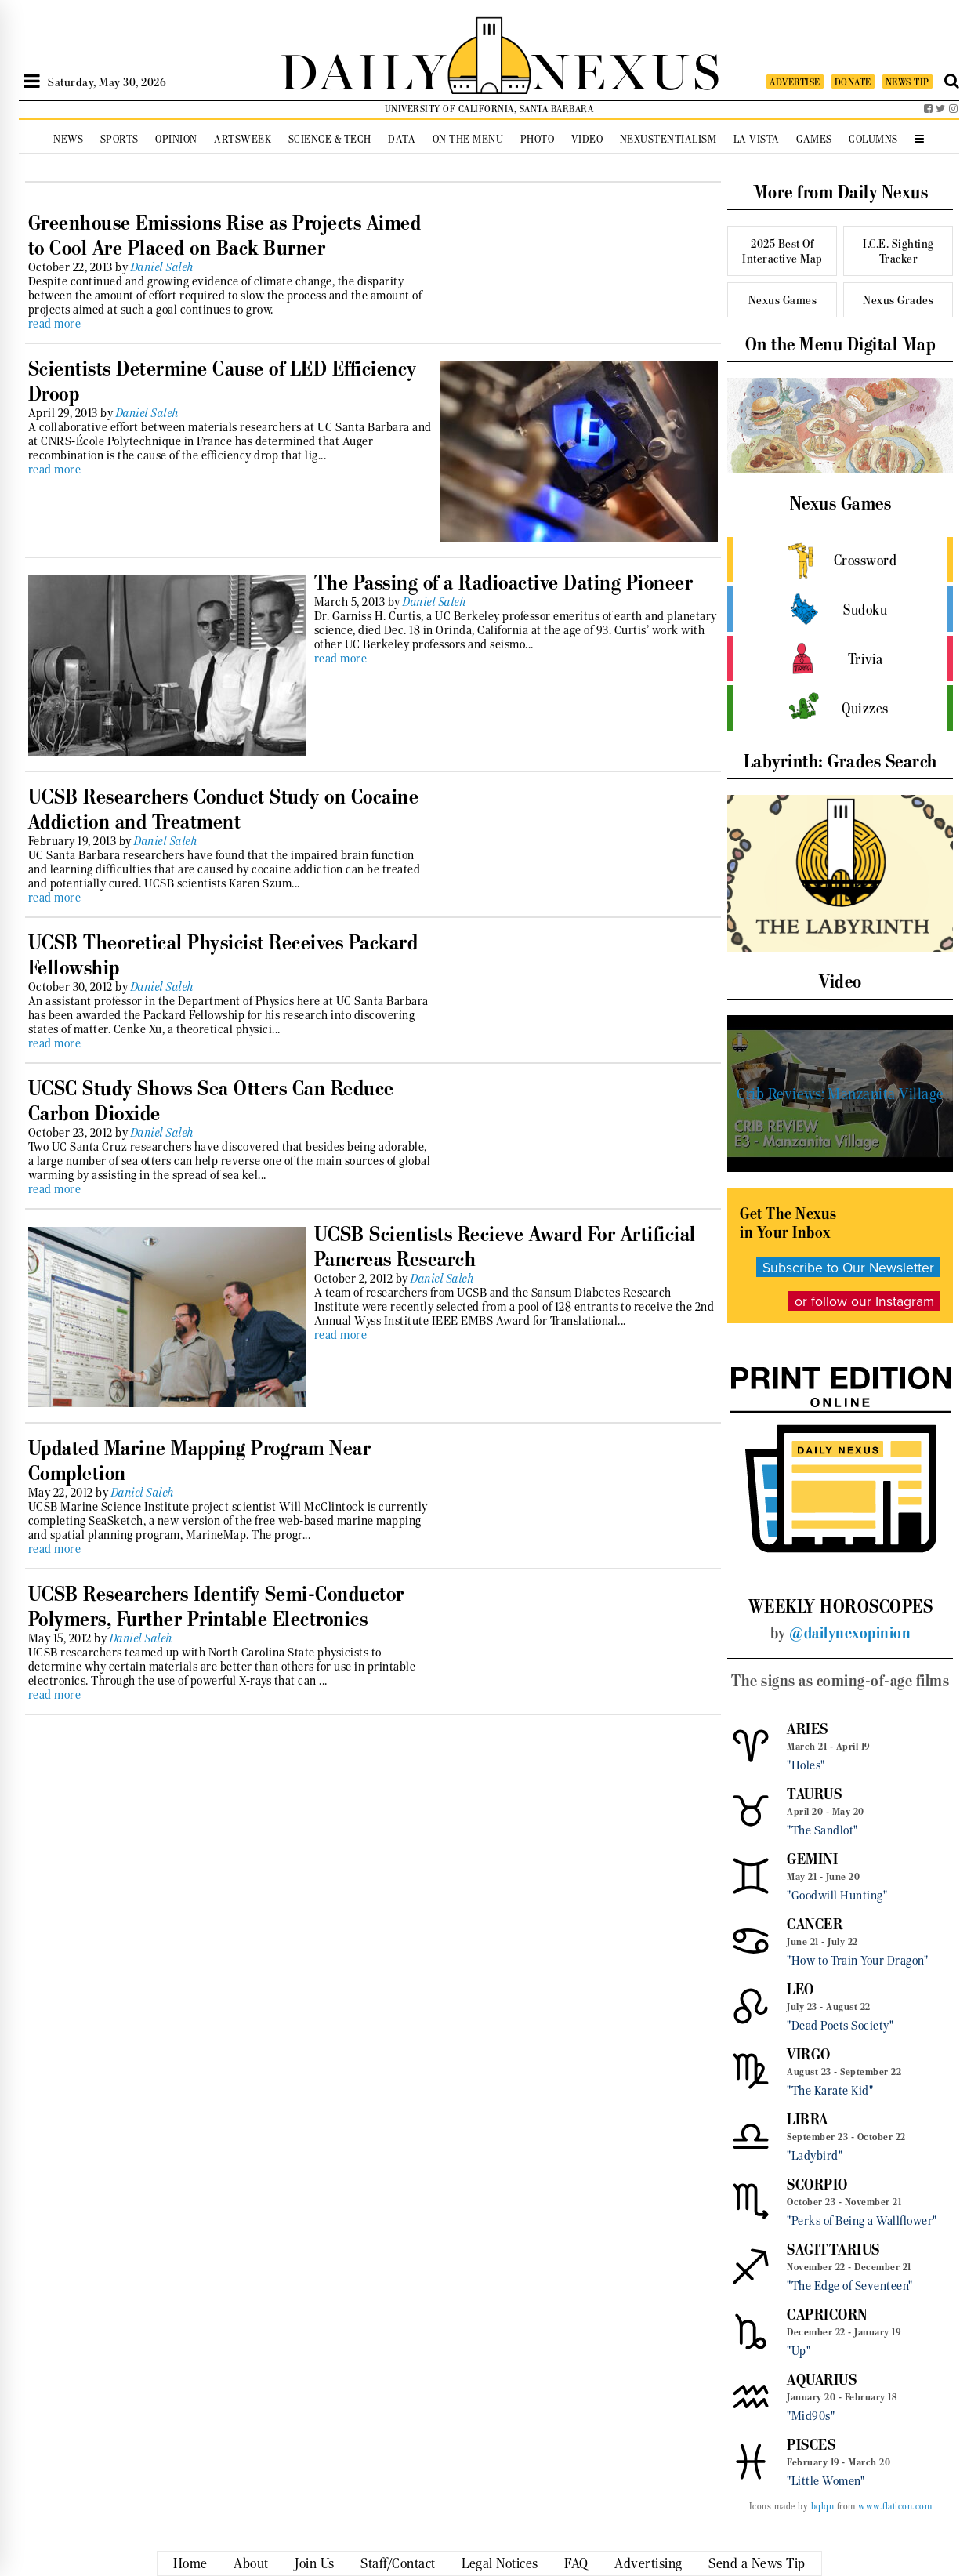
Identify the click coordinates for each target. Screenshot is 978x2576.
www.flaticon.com (895, 2506)
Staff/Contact (398, 2563)
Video (587, 139)
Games (814, 139)
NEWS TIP (907, 82)
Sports (119, 139)
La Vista (757, 139)
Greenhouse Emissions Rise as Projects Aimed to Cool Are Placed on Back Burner (225, 235)
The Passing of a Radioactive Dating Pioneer (504, 582)
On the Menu (468, 139)
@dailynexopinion (850, 1633)
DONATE (853, 82)
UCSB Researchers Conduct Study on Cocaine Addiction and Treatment (223, 809)
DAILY (363, 68)
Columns (873, 139)
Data (401, 139)
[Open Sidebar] (32, 81)
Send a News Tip (757, 2563)
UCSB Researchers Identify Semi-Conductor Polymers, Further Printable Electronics (216, 1606)
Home (190, 2563)
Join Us (315, 2563)
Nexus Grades (898, 299)
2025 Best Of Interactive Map (782, 251)
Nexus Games (782, 299)
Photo (537, 139)
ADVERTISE (795, 82)
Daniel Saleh (162, 267)
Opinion (176, 139)
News (68, 139)
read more (55, 324)
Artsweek (242, 139)
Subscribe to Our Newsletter (848, 1267)
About (251, 2563)
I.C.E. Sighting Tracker (898, 251)
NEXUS (627, 68)
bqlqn (823, 2506)
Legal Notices (500, 2563)
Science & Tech (329, 139)
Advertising (648, 2563)
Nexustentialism (668, 139)
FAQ (576, 2563)
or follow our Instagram (864, 1301)
